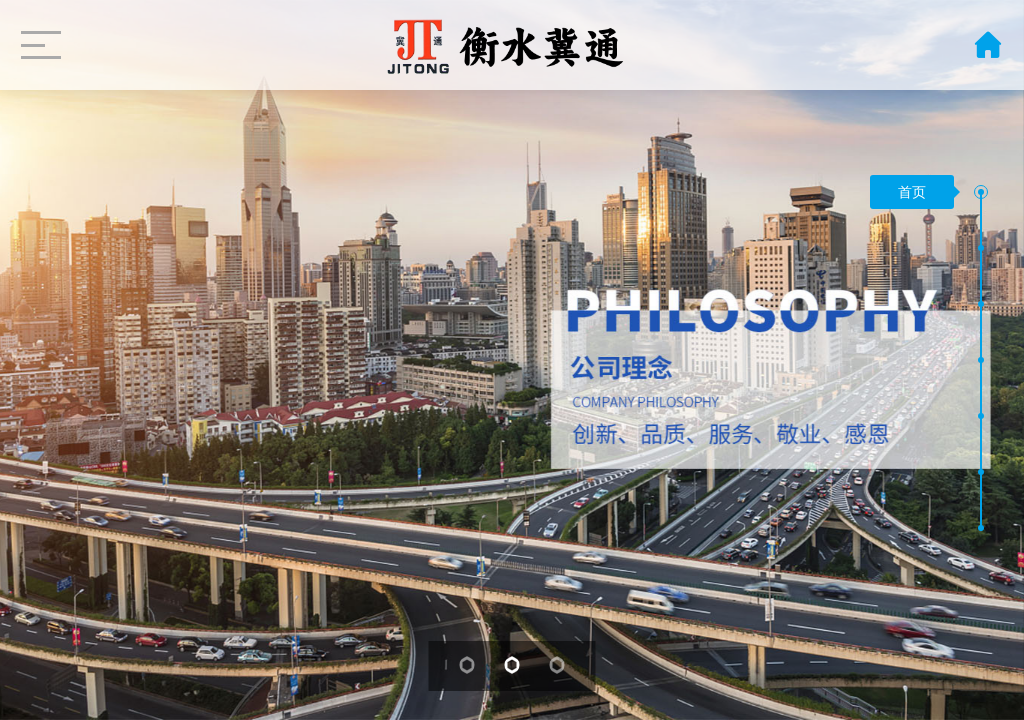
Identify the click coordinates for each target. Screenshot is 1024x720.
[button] (981, 192)
